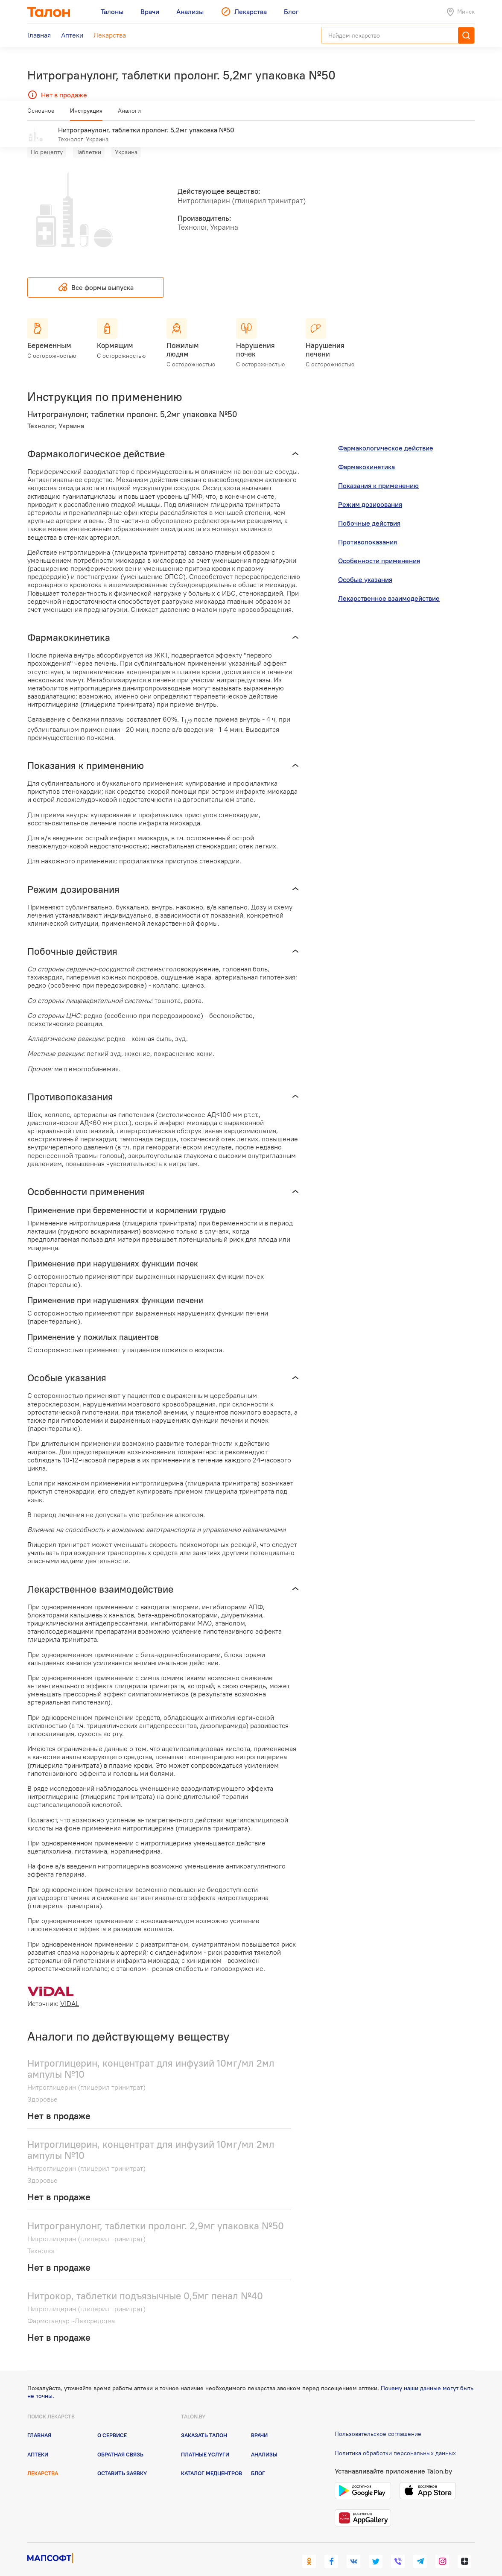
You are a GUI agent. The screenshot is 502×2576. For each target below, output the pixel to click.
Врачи (259, 2422)
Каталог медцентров (211, 2460)
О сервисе (112, 2422)
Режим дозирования (370, 492)
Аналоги (129, 114)
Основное (41, 114)
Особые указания (365, 567)
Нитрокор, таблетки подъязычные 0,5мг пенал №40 (145, 2283)
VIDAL (69, 1991)
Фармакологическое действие (385, 435)
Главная (39, 2422)
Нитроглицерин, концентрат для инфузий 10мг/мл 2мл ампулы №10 (150, 2055)
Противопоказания (367, 529)
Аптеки (37, 2441)
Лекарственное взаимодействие (389, 586)
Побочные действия (369, 510)
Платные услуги (205, 2441)
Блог (258, 2460)
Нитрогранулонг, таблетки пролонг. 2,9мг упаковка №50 (155, 2213)
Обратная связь (120, 2441)
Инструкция (86, 114)
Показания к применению (378, 473)
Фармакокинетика (366, 454)
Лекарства (42, 2460)
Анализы (264, 2441)
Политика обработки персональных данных (395, 2440)
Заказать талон (204, 2422)
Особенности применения (379, 548)
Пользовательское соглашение (378, 2421)
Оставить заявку (122, 2460)
